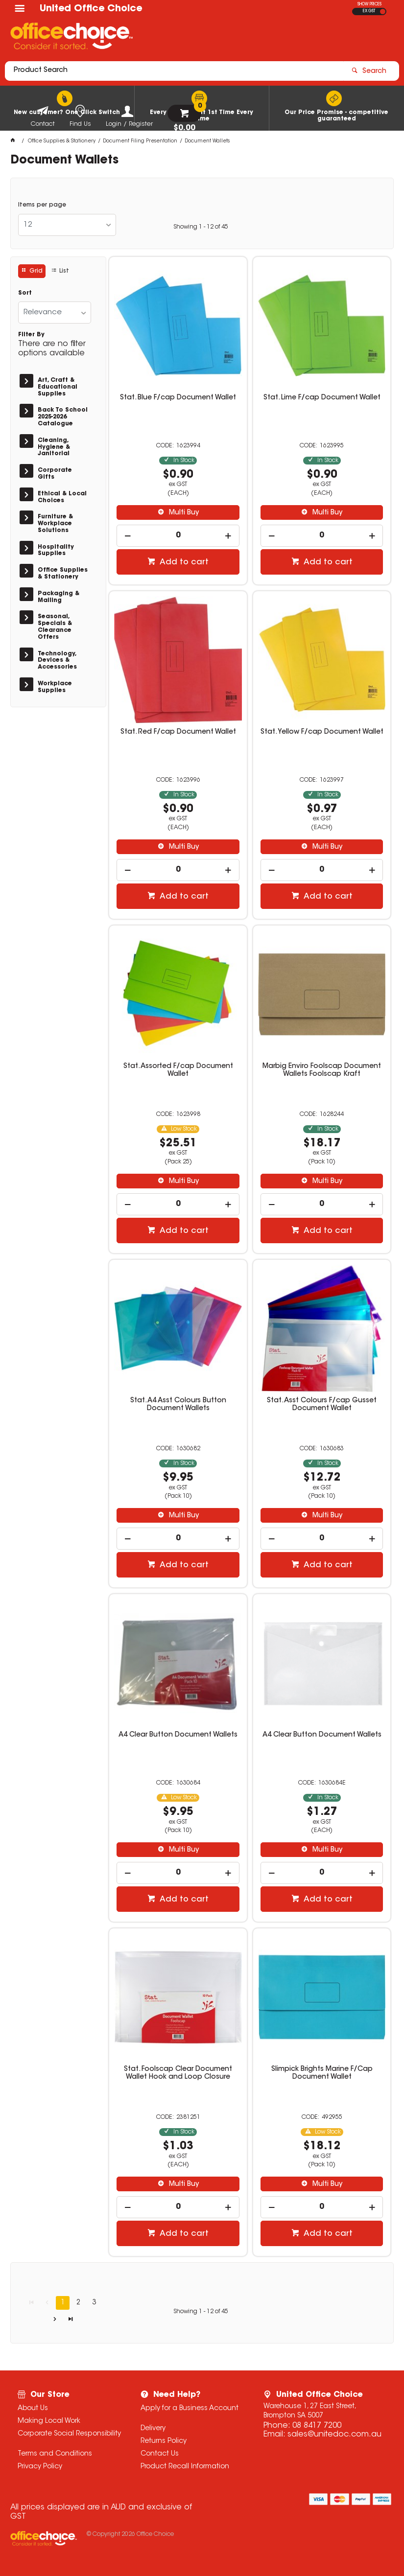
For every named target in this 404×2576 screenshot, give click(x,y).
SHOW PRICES (369, 4)
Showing (200, 227)
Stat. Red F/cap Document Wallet (178, 732)
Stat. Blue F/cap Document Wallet (178, 398)
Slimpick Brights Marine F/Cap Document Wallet (322, 2073)
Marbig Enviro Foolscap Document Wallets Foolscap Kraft (321, 1070)
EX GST (369, 11)
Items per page (42, 205)
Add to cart (183, 562)
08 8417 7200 (316, 2426)
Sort (25, 293)
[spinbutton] (177, 535)
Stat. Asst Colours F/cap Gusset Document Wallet (322, 1404)
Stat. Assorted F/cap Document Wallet (178, 1070)
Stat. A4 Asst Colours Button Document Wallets (178, 1404)
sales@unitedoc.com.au (334, 2434)
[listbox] (67, 225)
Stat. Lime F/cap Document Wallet (321, 398)
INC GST (382, 11)
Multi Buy (183, 513)
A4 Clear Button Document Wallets (178, 1735)
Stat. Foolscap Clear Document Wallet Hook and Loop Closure (178, 2073)
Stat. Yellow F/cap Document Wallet (322, 732)
